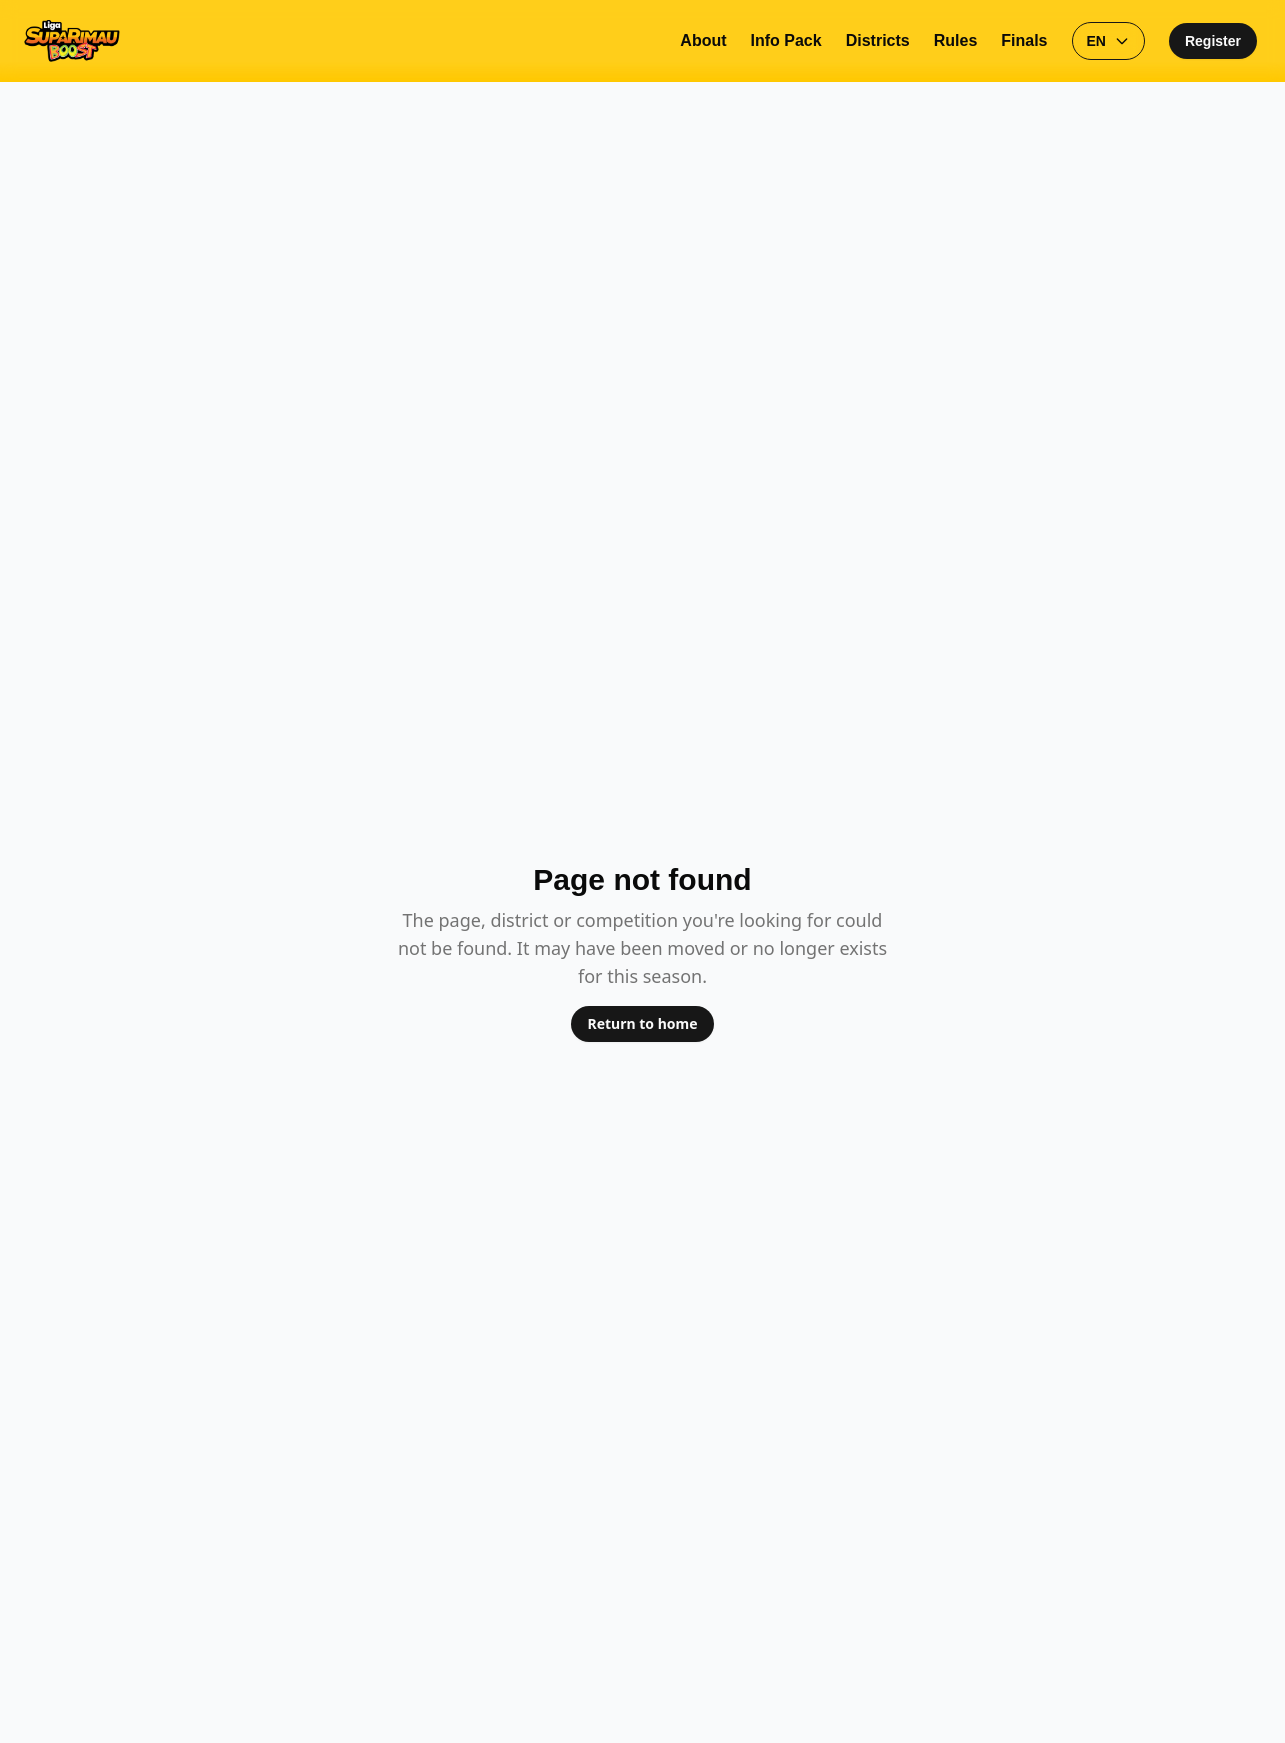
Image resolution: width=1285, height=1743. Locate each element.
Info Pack (786, 40)
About (703, 40)
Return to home (642, 1023)
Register (1213, 41)
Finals (1024, 40)
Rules (956, 40)
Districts (878, 40)
